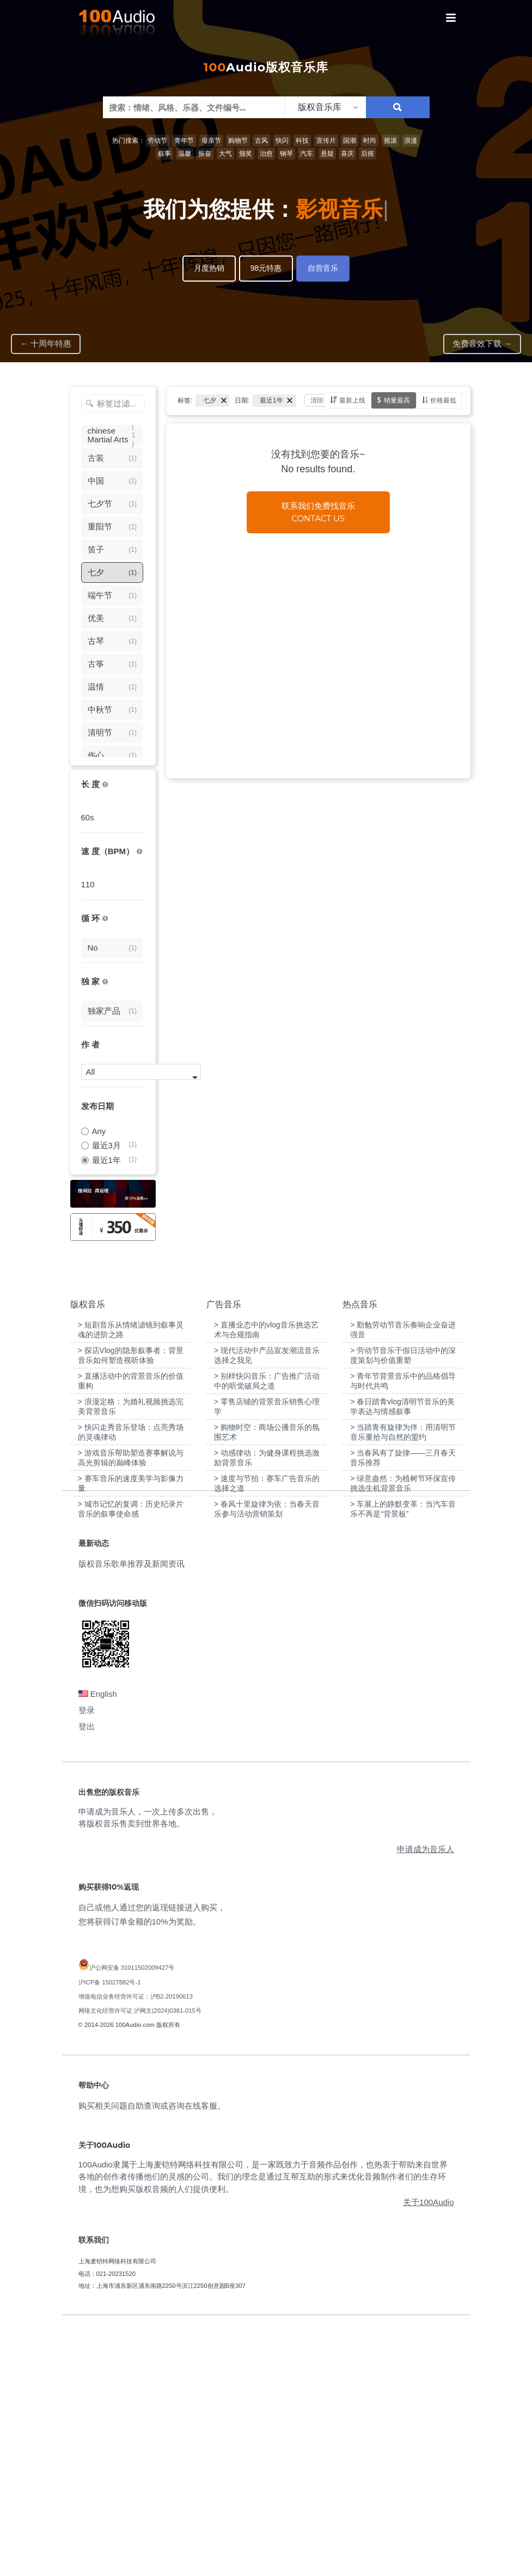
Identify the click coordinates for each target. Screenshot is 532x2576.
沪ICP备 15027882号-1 (109, 2231)
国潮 (349, 140)
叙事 (164, 153)
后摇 (367, 153)
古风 (261, 140)
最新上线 (352, 400)
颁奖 (245, 153)
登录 (86, 1959)
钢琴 (286, 153)
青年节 (184, 140)
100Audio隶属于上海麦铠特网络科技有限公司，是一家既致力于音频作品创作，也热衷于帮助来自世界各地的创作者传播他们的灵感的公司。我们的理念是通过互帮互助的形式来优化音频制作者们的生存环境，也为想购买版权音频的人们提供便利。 (263, 2426)
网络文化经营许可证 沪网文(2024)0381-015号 (139, 2260)
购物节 (238, 140)
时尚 (369, 140)
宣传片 (326, 140)
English (97, 1943)
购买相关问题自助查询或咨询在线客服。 (151, 2355)
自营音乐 (323, 268)
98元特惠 (266, 268)
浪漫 (410, 140)
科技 (302, 140)
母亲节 (211, 140)
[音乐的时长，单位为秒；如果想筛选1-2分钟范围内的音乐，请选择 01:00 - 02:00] (105, 784)
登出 (86, 1976)
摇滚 (390, 140)
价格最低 (443, 400)
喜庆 (347, 153)
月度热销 (209, 268)
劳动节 (157, 140)
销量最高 (397, 400)
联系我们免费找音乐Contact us (318, 512)
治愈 (266, 153)
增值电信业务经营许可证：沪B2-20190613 (135, 2246)
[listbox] (325, 107)
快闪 (282, 140)
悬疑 (327, 153)
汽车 (306, 153)
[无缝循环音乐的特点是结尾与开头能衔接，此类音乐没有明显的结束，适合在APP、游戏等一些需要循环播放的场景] (105, 918)
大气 (225, 153)
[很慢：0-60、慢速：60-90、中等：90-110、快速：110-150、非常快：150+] (139, 851)
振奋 (204, 153)
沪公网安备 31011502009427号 (132, 2217)
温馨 (184, 153)
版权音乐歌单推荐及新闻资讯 (131, 1813)
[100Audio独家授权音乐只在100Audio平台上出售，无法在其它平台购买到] (105, 982)
